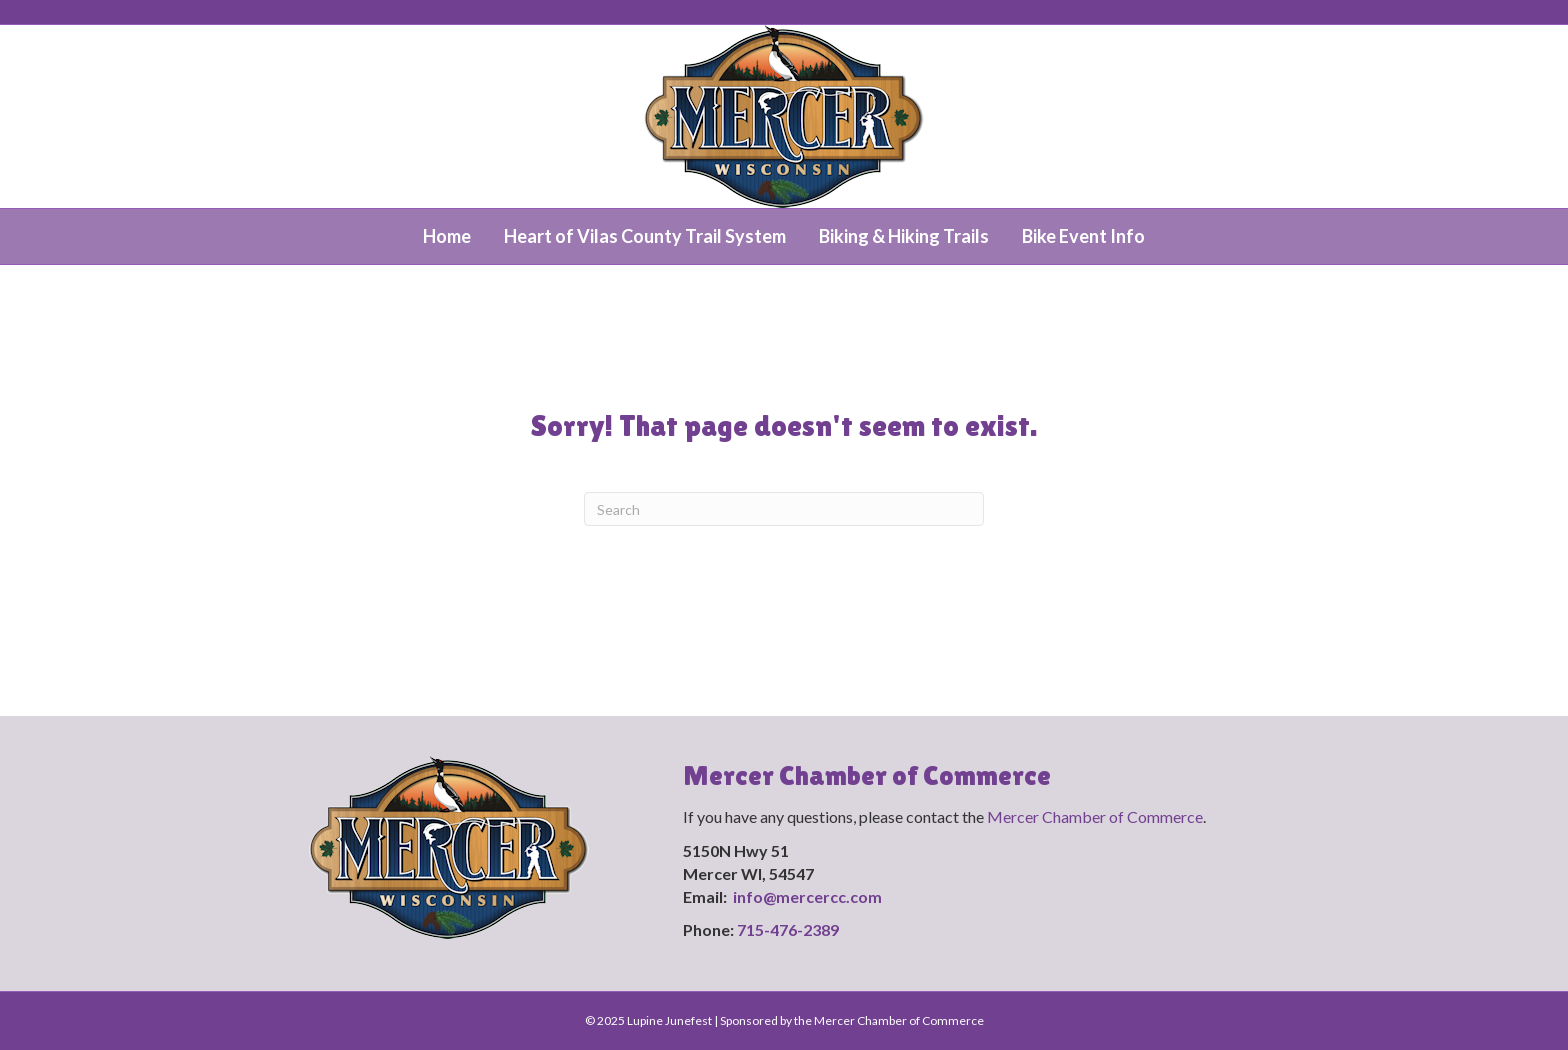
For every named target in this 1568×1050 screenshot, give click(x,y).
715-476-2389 (788, 929)
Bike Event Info (1083, 236)
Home (447, 236)
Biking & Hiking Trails (904, 236)
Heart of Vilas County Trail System (645, 236)
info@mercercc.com (809, 896)
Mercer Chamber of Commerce (1095, 816)
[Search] (784, 509)
